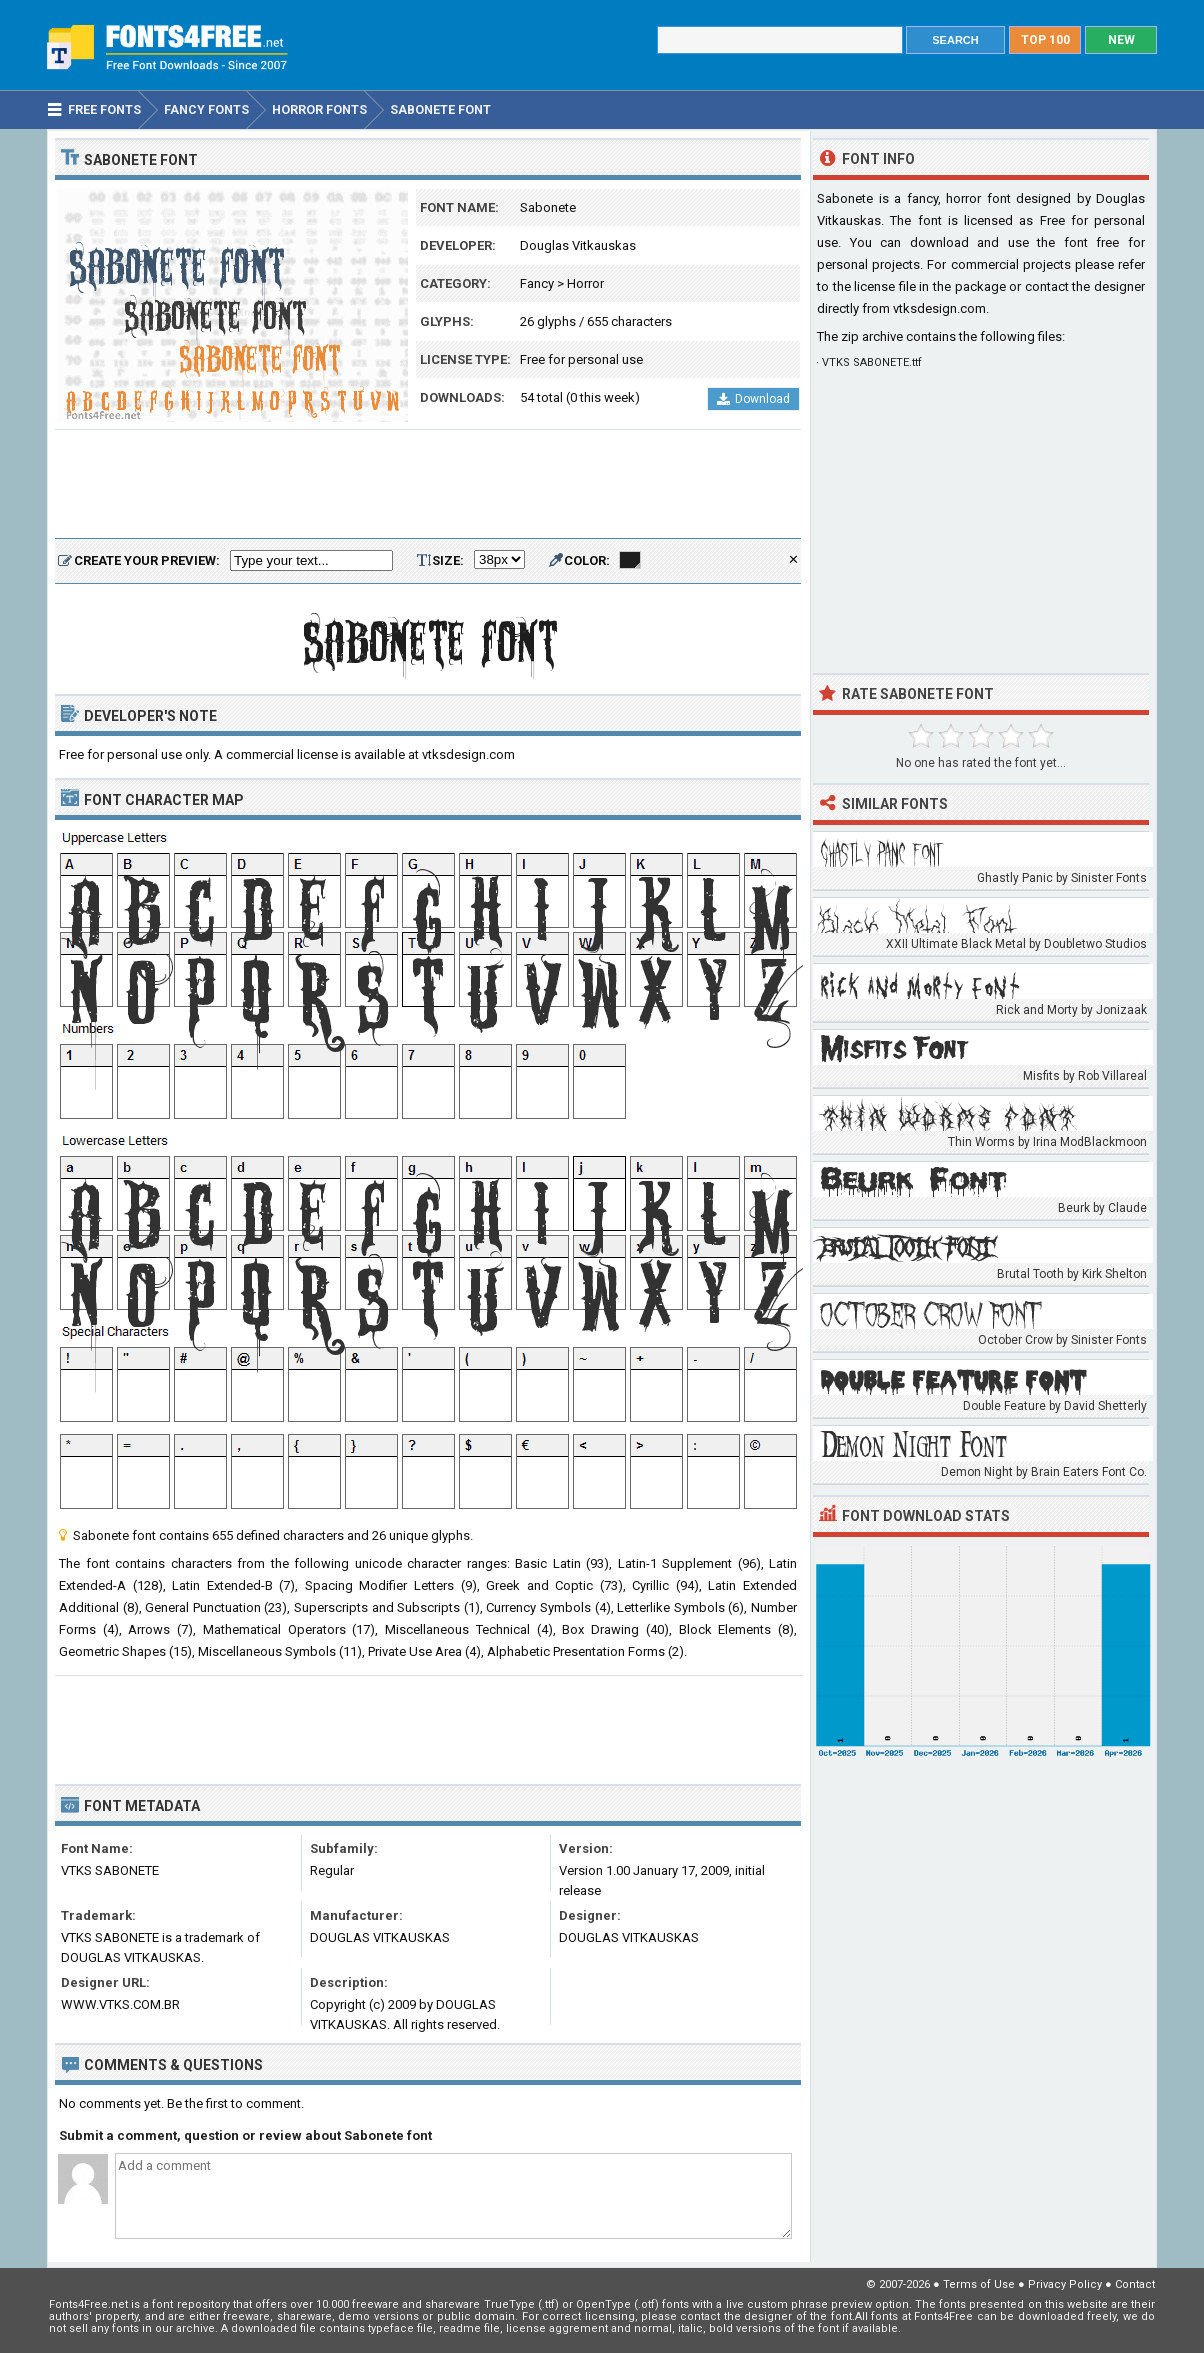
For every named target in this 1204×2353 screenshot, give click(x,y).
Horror (585, 283)
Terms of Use (979, 2284)
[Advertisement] (428, 485)
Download (753, 399)
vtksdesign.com (939, 308)
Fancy (537, 283)
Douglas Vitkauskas (578, 245)
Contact (1135, 2284)
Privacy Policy (1065, 2284)
